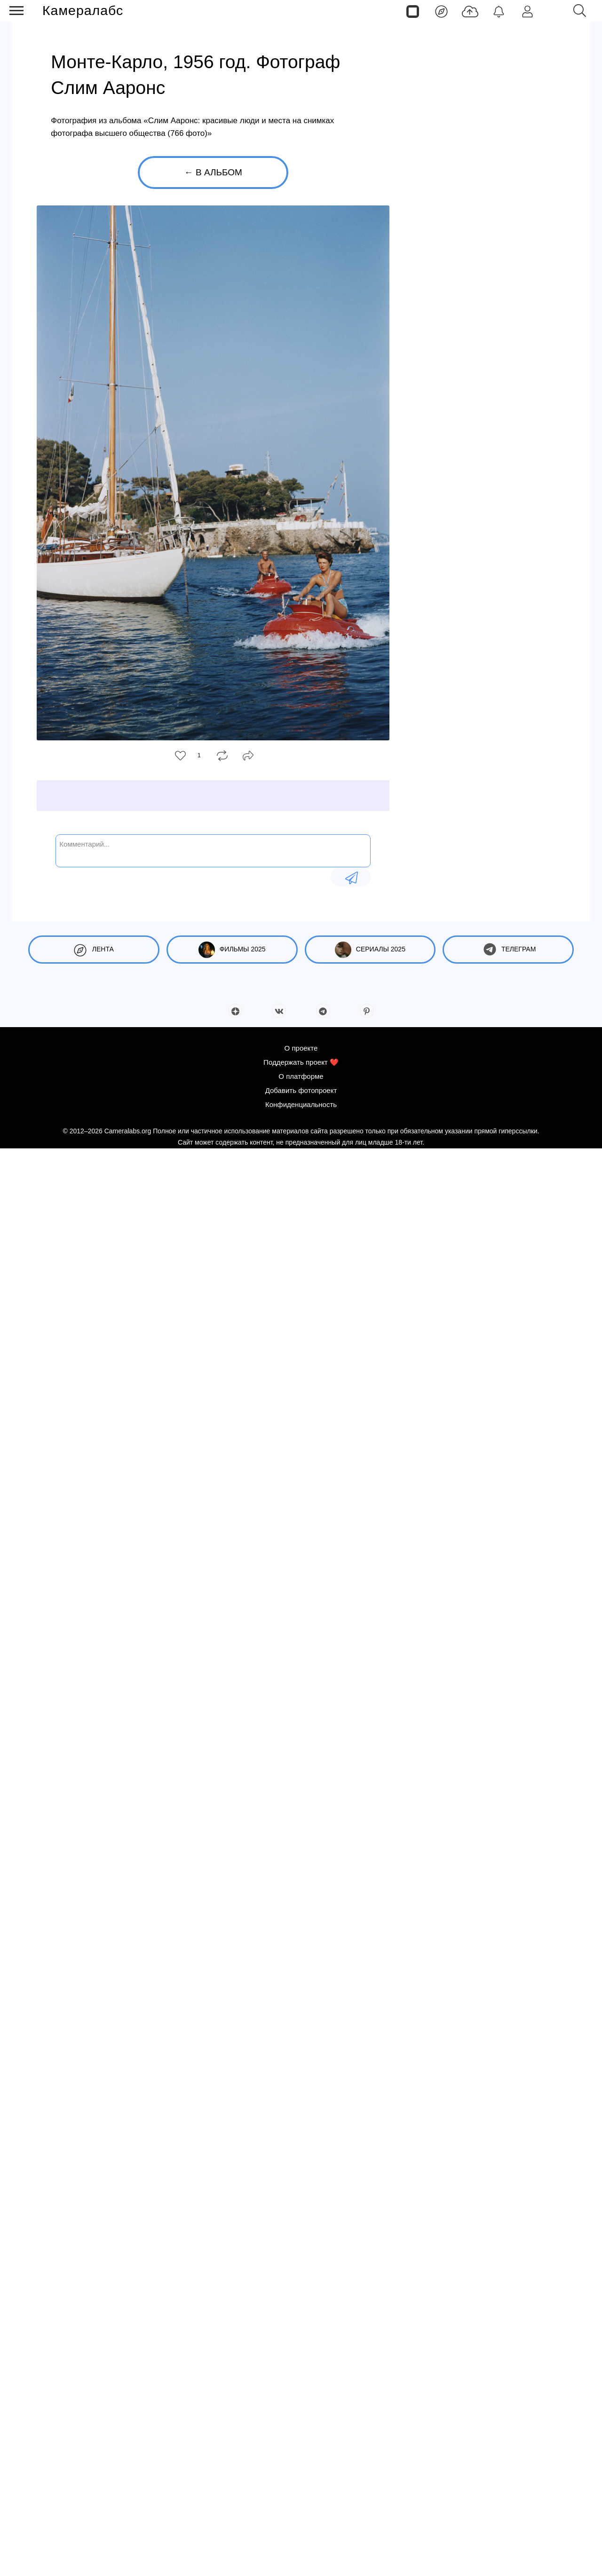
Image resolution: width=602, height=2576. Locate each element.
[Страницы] (413, 10)
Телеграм (508, 950)
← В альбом (213, 172)
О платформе (300, 1076)
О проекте (301, 1048)
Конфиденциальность (301, 1104)
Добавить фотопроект (301, 1090)
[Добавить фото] (470, 10)
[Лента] (441, 10)
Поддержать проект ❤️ (301, 1062)
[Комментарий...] (213, 850)
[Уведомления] (499, 10)
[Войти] (527, 10)
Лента (94, 950)
